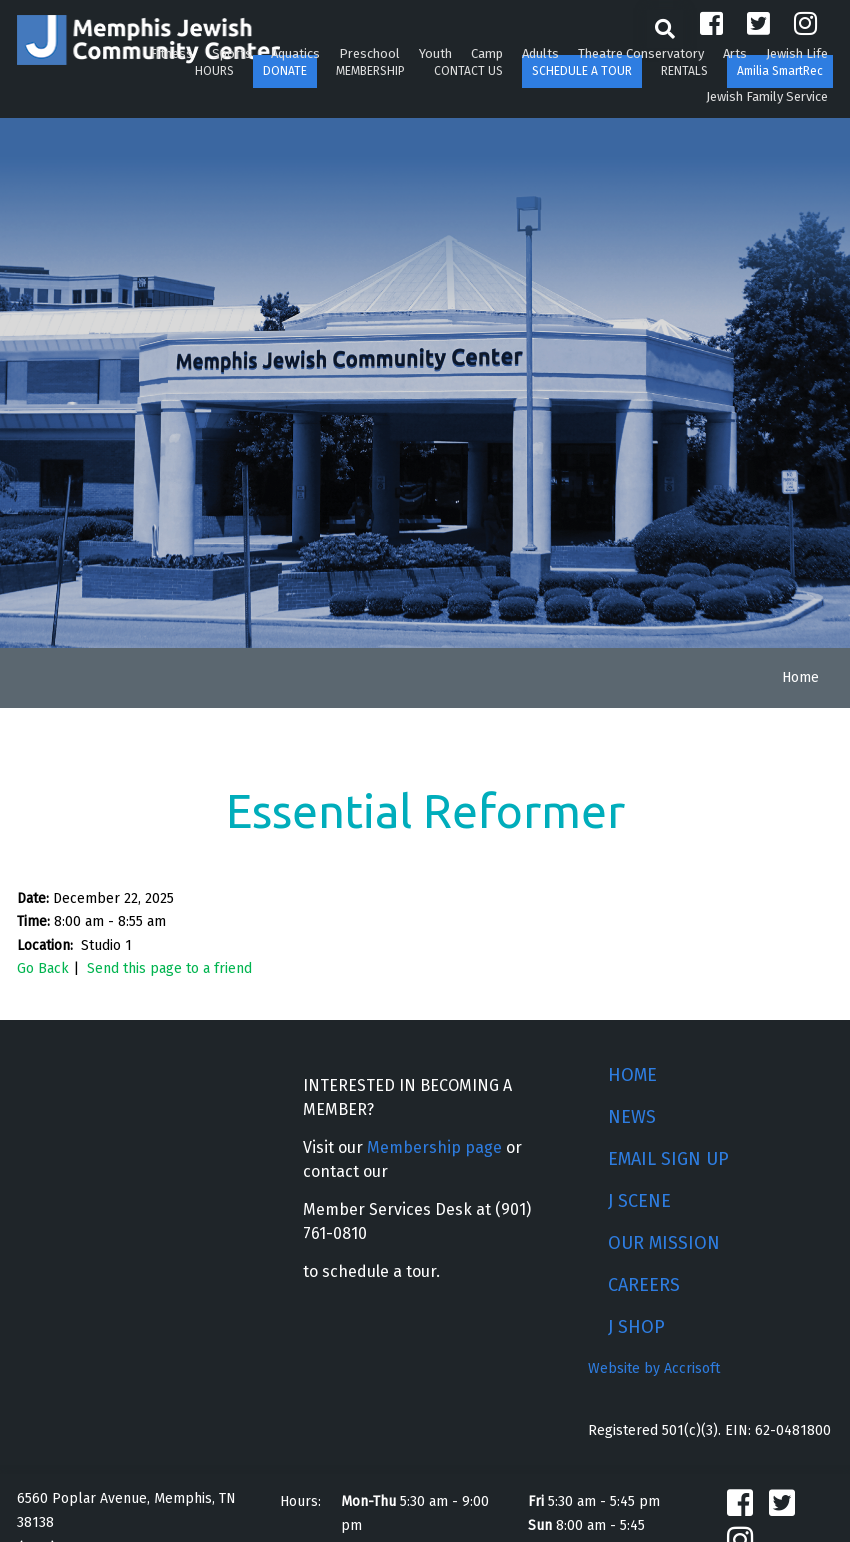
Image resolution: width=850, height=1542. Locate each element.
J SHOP (636, 1327)
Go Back (43, 968)
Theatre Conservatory (641, 53)
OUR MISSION (664, 1243)
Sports (232, 53)
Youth (435, 53)
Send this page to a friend (169, 968)
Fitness (171, 53)
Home (800, 677)
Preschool (369, 53)
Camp (487, 53)
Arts (735, 53)
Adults (540, 53)
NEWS (632, 1117)
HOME (632, 1075)
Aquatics (295, 53)
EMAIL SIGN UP (668, 1159)
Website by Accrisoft (654, 1368)
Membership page (434, 1147)
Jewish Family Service (767, 96)
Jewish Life (797, 53)
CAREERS (644, 1285)
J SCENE (639, 1201)
